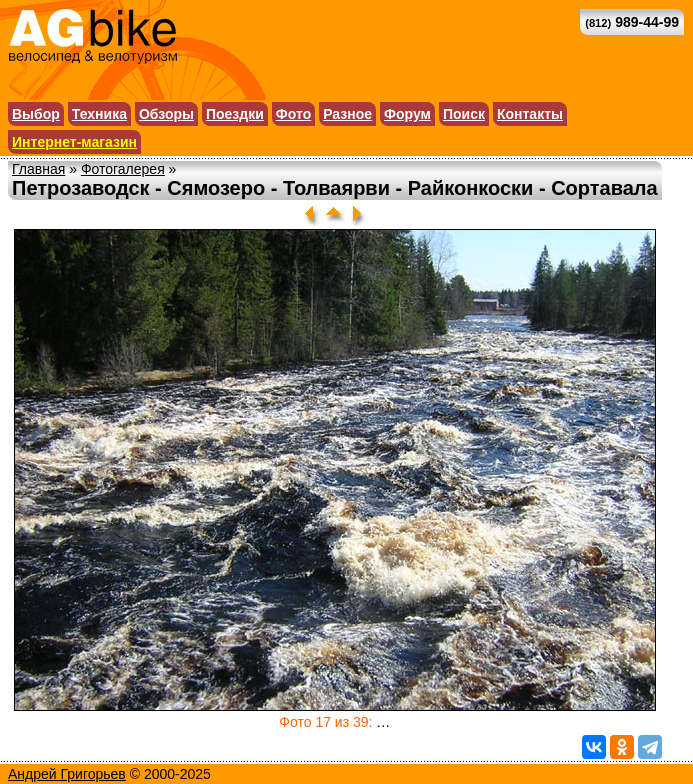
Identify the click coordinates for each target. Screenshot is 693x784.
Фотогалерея (123, 169)
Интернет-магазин (74, 142)
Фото (293, 114)
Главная (38, 169)
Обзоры (166, 114)
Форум (407, 114)
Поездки (235, 114)
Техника (99, 114)
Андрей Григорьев (67, 774)
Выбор (36, 114)
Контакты (530, 114)
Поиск (464, 114)
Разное (347, 114)
